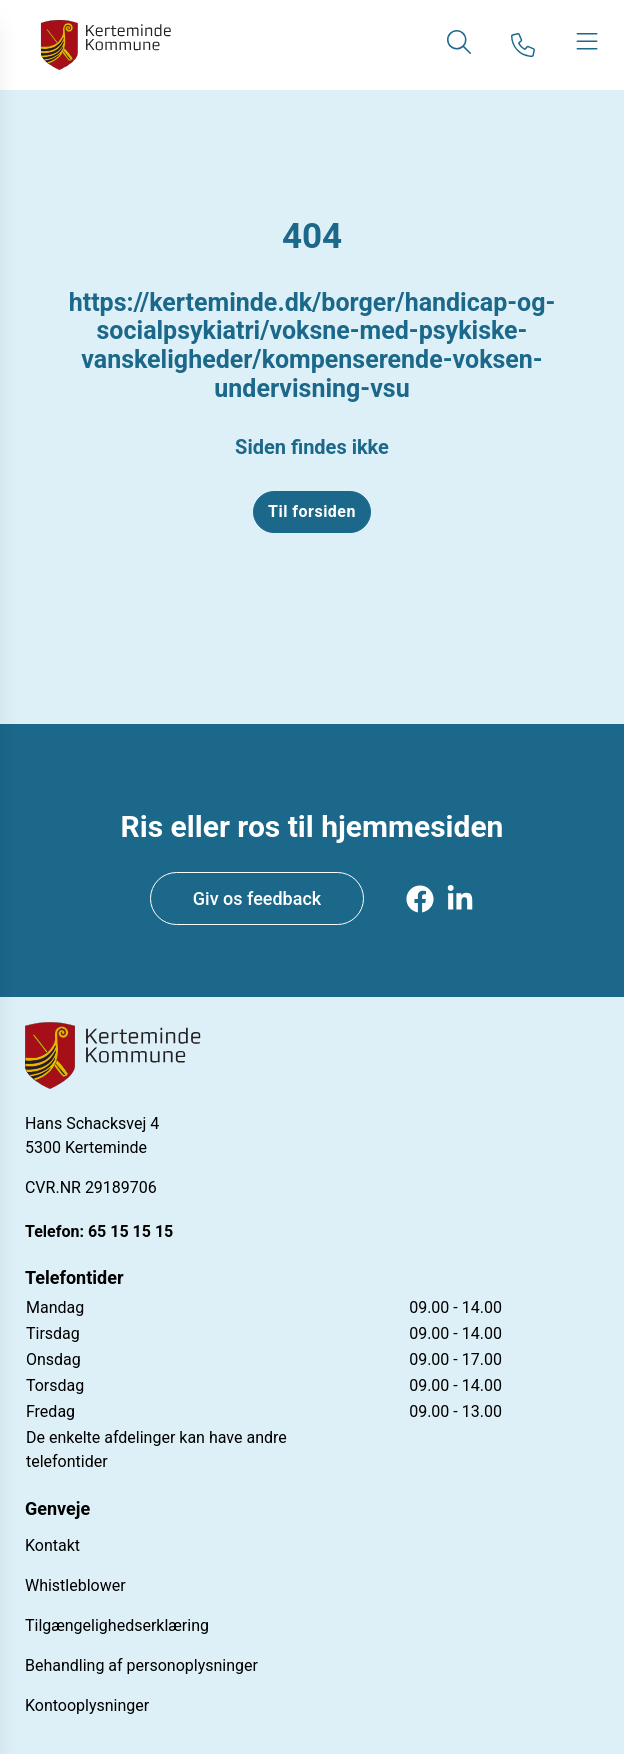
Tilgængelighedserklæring (117, 1625)
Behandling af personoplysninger (141, 1665)
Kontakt (52, 1545)
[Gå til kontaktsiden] (523, 45)
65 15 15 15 (130, 1231)
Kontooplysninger (87, 1705)
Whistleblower (75, 1585)
